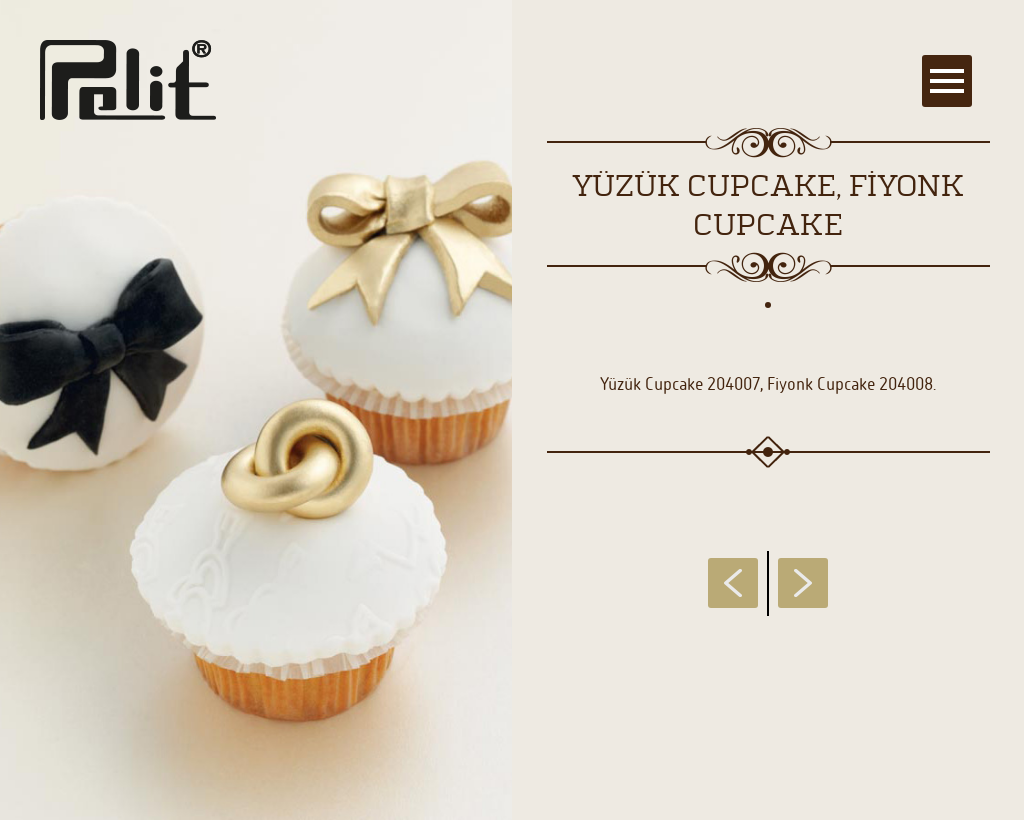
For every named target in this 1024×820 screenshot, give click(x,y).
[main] (512, 410)
